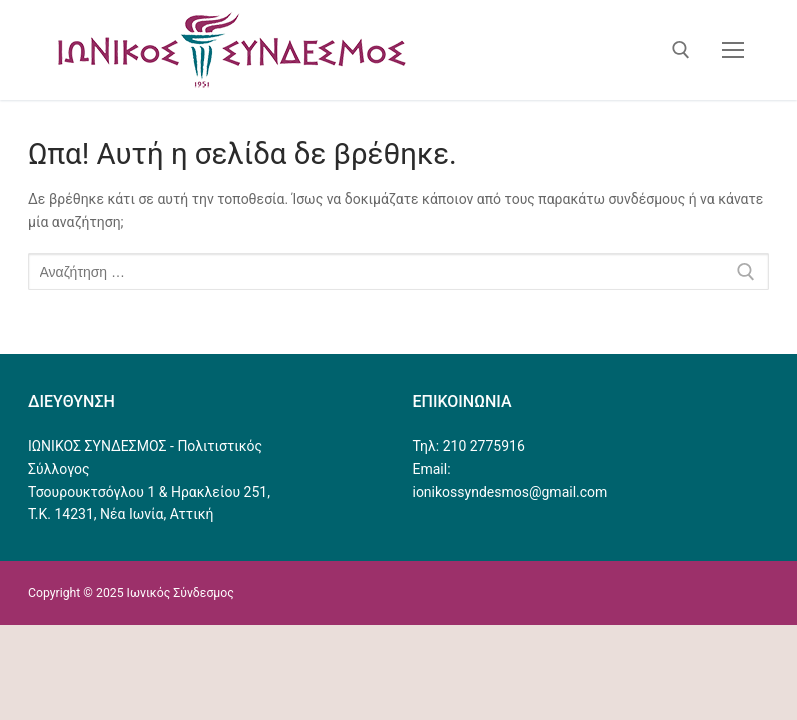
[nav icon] (733, 50)
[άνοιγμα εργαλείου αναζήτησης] (681, 50)
